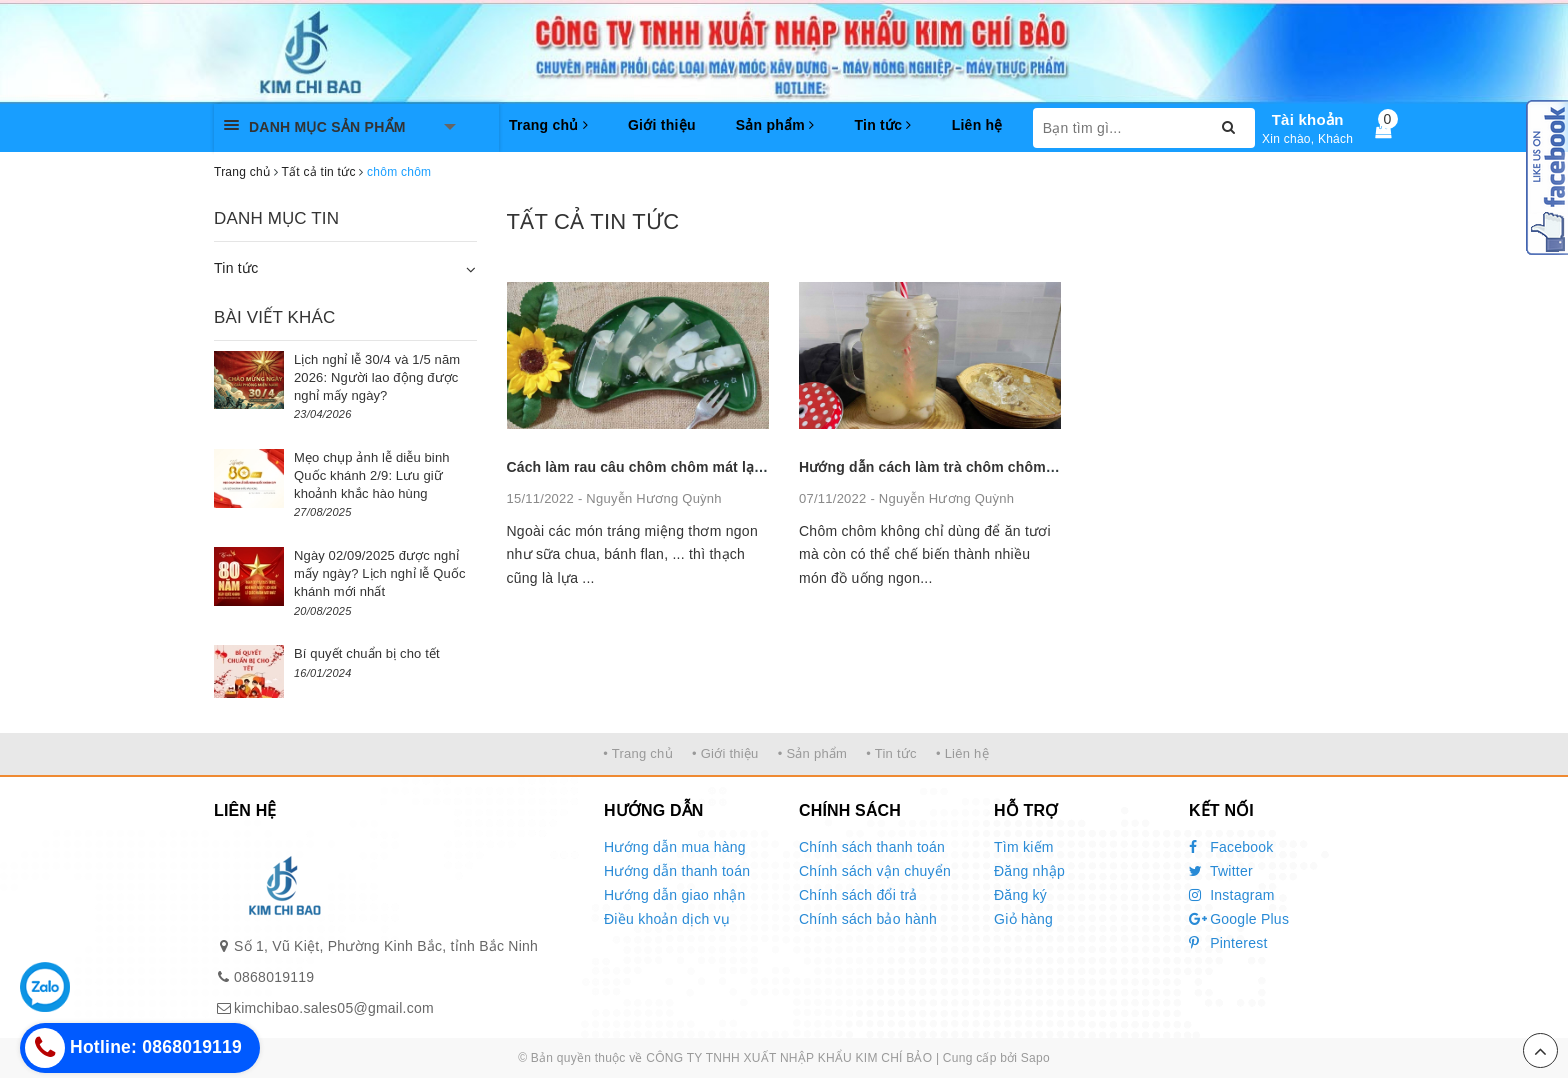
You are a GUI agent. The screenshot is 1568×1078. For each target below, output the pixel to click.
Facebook (1231, 847)
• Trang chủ (638, 753)
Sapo (1035, 1058)
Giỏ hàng (1023, 919)
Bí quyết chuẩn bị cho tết (367, 653)
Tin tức (882, 125)
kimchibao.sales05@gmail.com (334, 1008)
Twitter (1221, 871)
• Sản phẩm (812, 753)
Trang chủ (548, 125)
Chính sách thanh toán (872, 847)
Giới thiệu (662, 125)
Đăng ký (1020, 895)
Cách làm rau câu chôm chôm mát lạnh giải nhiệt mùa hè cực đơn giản (746, 467)
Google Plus (1239, 919)
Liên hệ (977, 125)
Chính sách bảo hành (868, 919)
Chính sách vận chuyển (875, 871)
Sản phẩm (775, 125)
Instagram (1232, 895)
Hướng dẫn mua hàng (675, 847)
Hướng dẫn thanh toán (677, 871)
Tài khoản (1308, 119)
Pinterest (1228, 943)
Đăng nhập (1029, 871)
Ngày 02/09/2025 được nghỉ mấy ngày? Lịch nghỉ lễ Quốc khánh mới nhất (380, 573)
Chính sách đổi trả (858, 895)
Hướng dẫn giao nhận (675, 895)
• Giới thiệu (725, 753)
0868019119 (274, 977)
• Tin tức (891, 753)
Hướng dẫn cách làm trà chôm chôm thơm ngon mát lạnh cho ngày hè (1036, 467)
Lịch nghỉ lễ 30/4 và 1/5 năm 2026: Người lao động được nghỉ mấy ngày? (377, 377)
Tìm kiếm (1024, 847)
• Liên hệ (962, 753)
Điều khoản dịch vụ (667, 919)
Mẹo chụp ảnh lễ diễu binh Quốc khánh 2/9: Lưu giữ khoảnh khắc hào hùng (372, 475)
